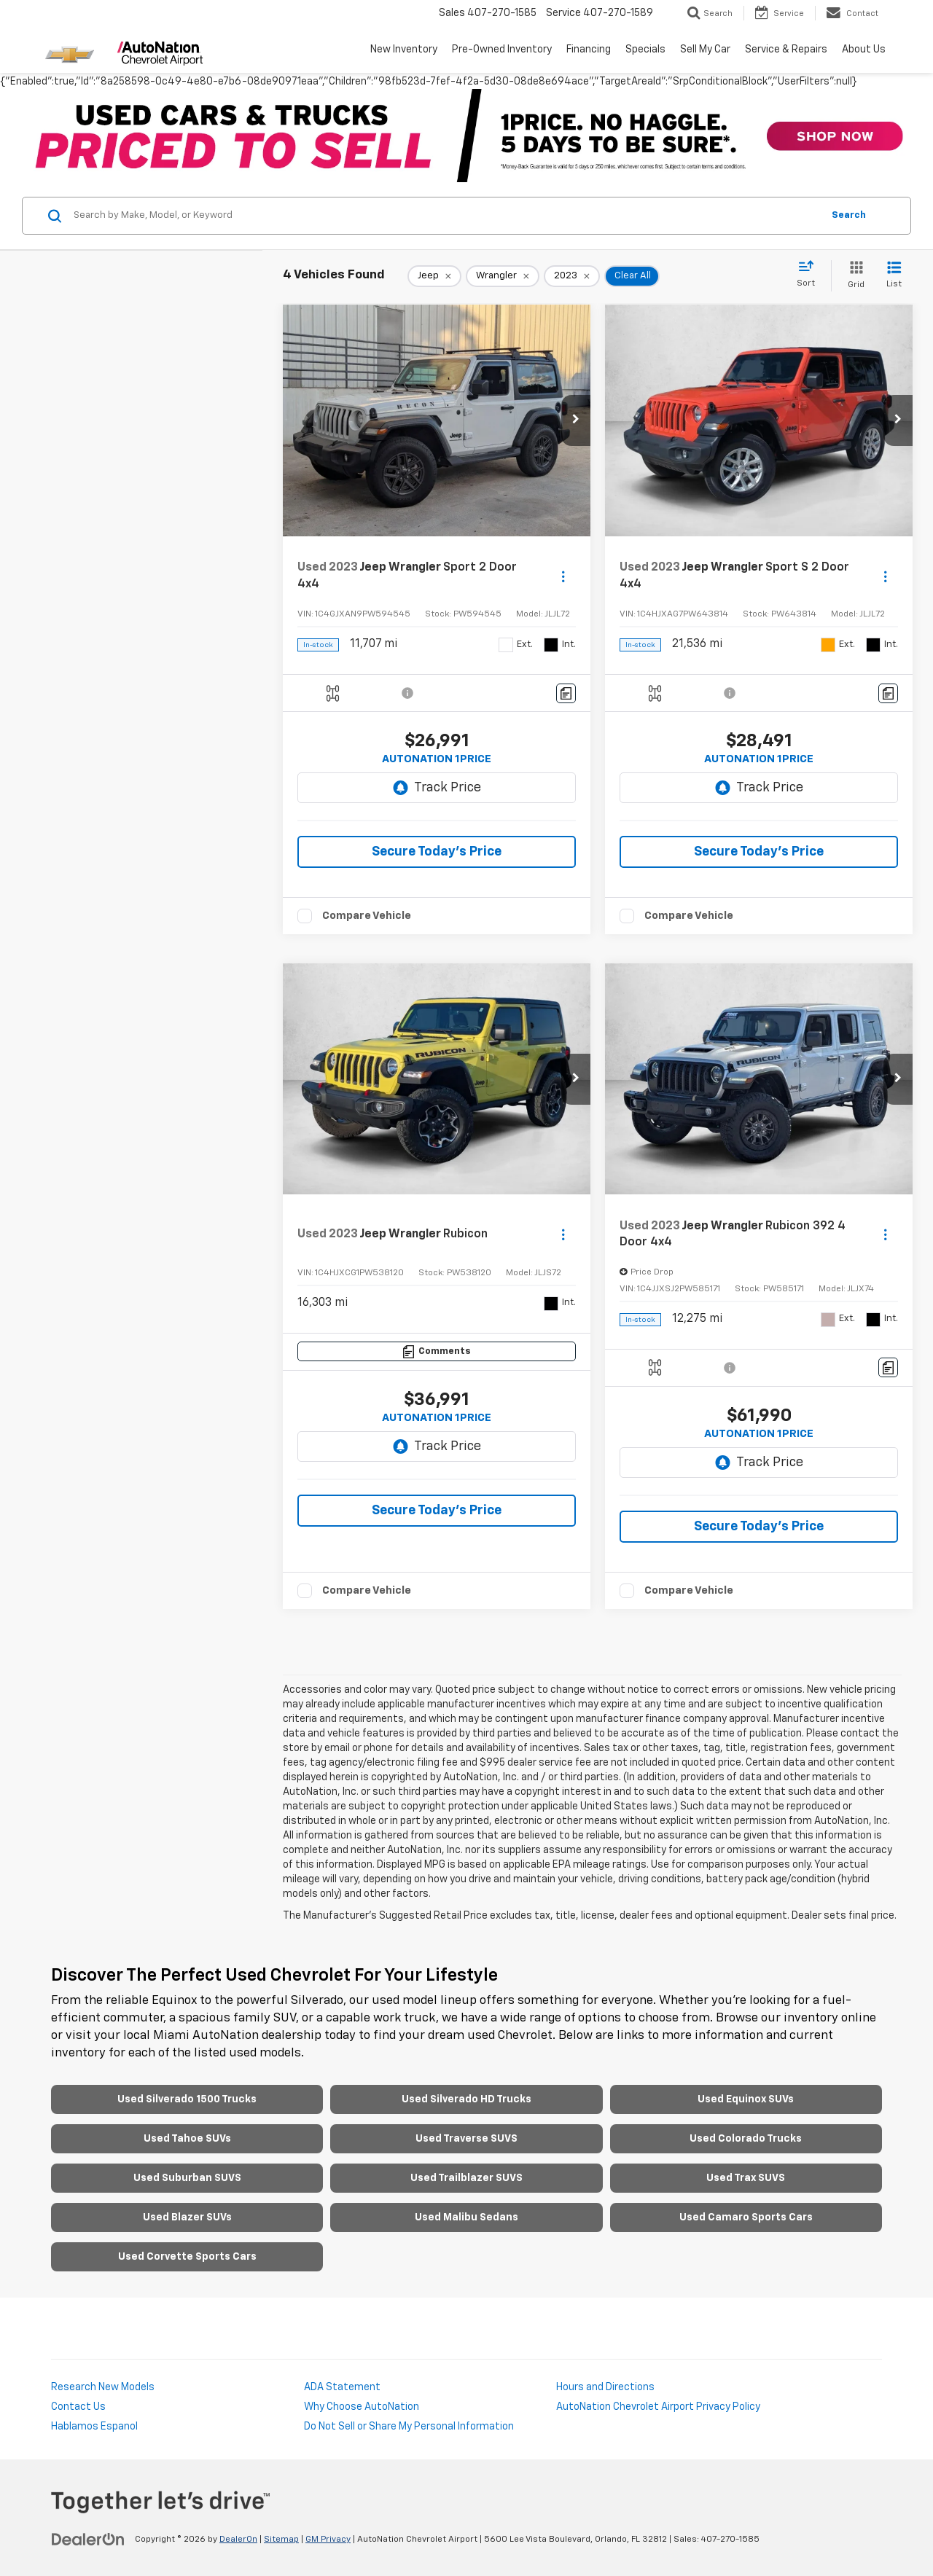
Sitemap (281, 2539)
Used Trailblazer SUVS (466, 2178)
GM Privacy (328, 2539)
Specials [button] (645, 49)
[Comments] (566, 693)
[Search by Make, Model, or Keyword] (445, 215)
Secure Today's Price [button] (436, 851)
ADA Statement (342, 2387)
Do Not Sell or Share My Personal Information (409, 2427)
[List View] (894, 275)
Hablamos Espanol (94, 2427)
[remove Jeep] (434, 276)
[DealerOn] (88, 2539)
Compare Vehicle (366, 915)
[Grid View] (853, 275)
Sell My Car (705, 49)
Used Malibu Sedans (466, 2217)
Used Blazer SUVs (187, 2217)
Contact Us (78, 2407)
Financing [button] (588, 49)
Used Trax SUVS (745, 2178)
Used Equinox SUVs (746, 2099)
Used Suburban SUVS (187, 2178)
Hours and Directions (605, 2387)
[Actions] (563, 576)
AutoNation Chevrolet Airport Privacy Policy (658, 2407)
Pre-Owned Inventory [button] (502, 49)
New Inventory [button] (403, 49)
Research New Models (103, 2387)
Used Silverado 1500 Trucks (187, 2099)
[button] (575, 420)
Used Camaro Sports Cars (746, 2217)
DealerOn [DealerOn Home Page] (238, 2539)
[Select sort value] (810, 274)
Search (849, 215)
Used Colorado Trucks (746, 2139)
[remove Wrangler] (502, 276)
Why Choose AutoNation (361, 2407)
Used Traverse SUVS (466, 2139)
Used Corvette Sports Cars (187, 2257)
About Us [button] (864, 49)
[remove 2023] (572, 276)
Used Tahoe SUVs (187, 2139)
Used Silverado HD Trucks (466, 2099)
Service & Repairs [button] (786, 49)
